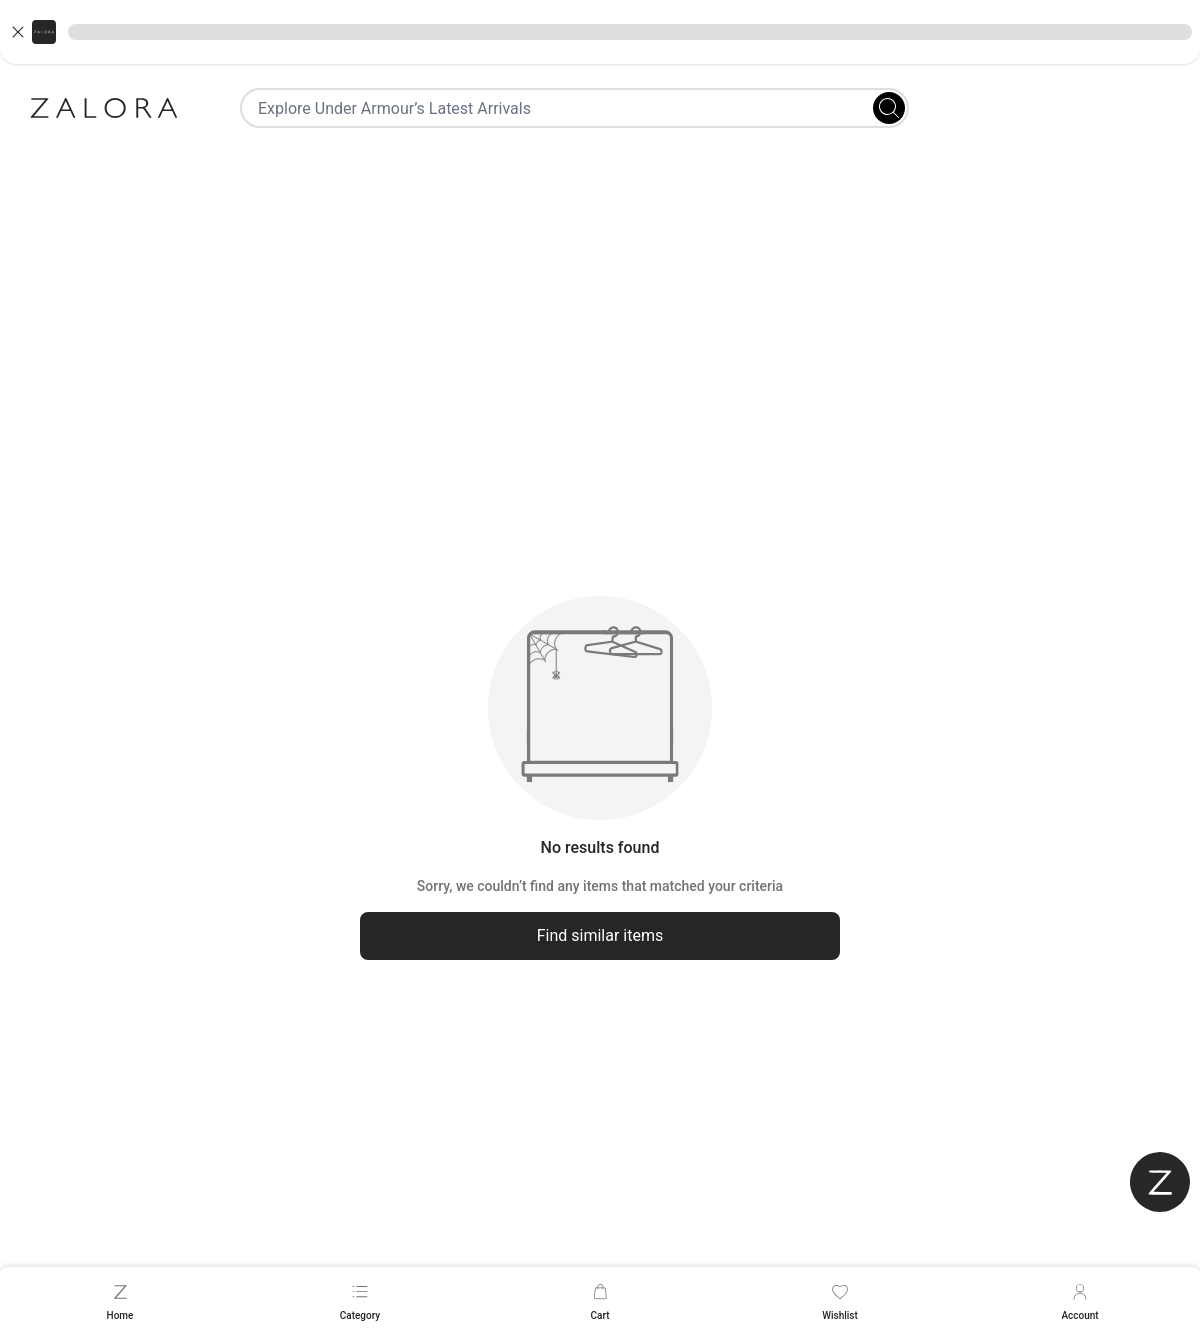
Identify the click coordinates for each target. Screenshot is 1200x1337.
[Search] (889, 108)
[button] (600, 32)
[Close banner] (18, 32)
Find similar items (600, 935)
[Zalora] (104, 108)
